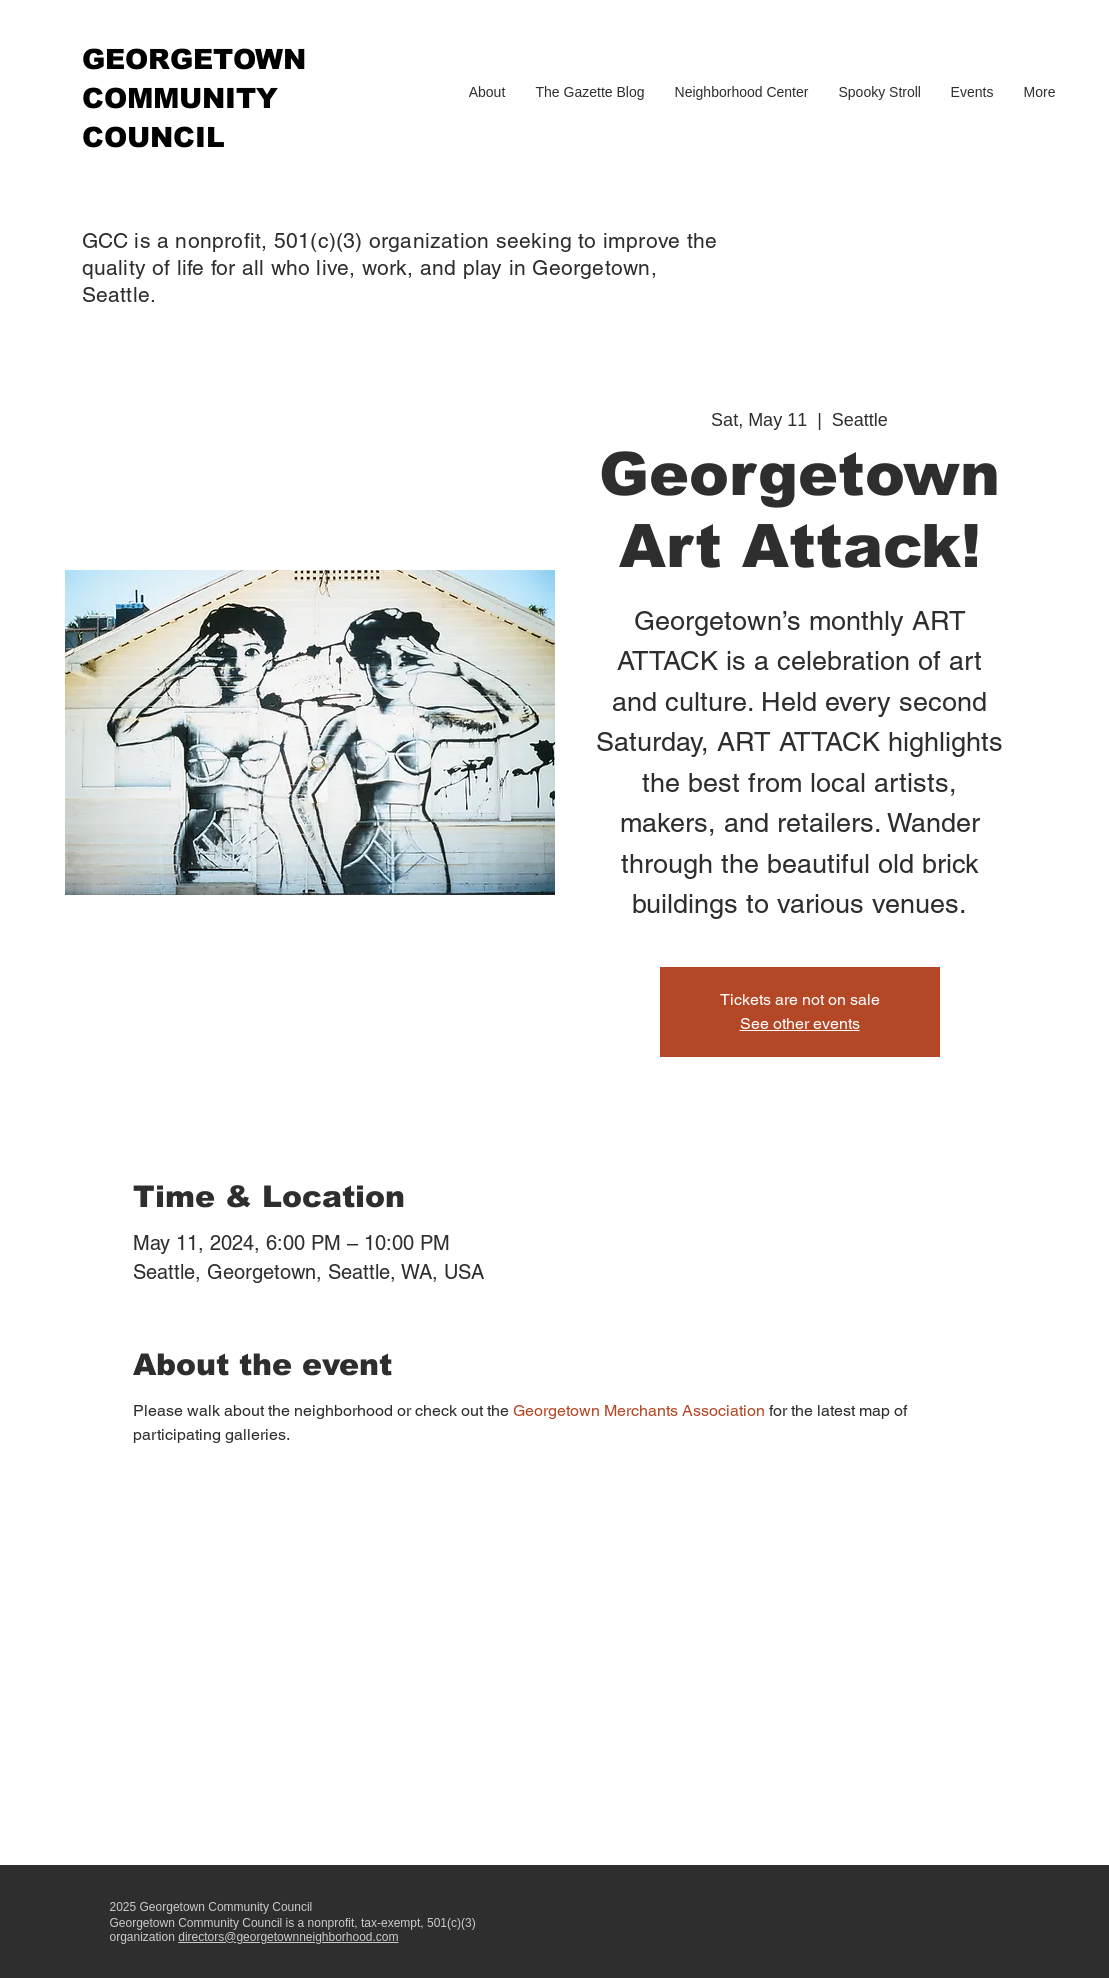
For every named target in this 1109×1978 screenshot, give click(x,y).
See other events (800, 1023)
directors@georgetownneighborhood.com (288, 1937)
